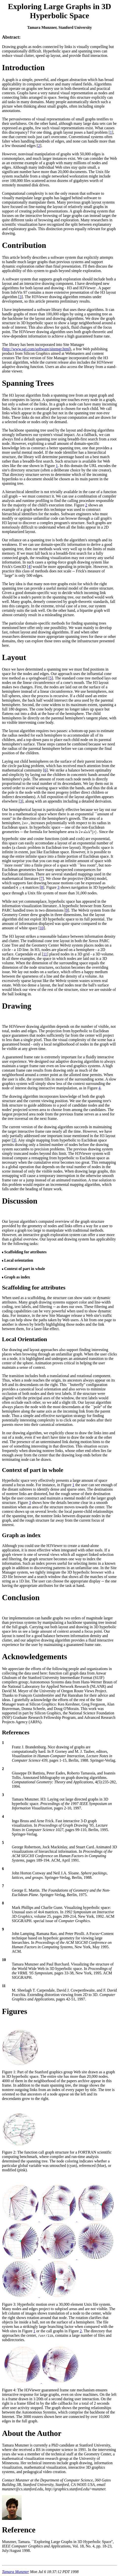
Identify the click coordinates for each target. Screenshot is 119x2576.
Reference (18, 2529)
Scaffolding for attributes (33, 1287)
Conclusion (21, 1597)
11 (45, 954)
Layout (14, 657)
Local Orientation (24, 1339)
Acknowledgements (34, 1656)
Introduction (23, 67)
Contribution (24, 245)
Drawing (16, 1005)
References (16, 1732)
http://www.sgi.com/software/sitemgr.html (36, 349)
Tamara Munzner (15, 2572)
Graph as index (21, 1535)
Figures (14, 2011)
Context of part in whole (32, 1470)
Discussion (19, 1200)
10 (42, 928)
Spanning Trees (28, 383)
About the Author (31, 2433)
